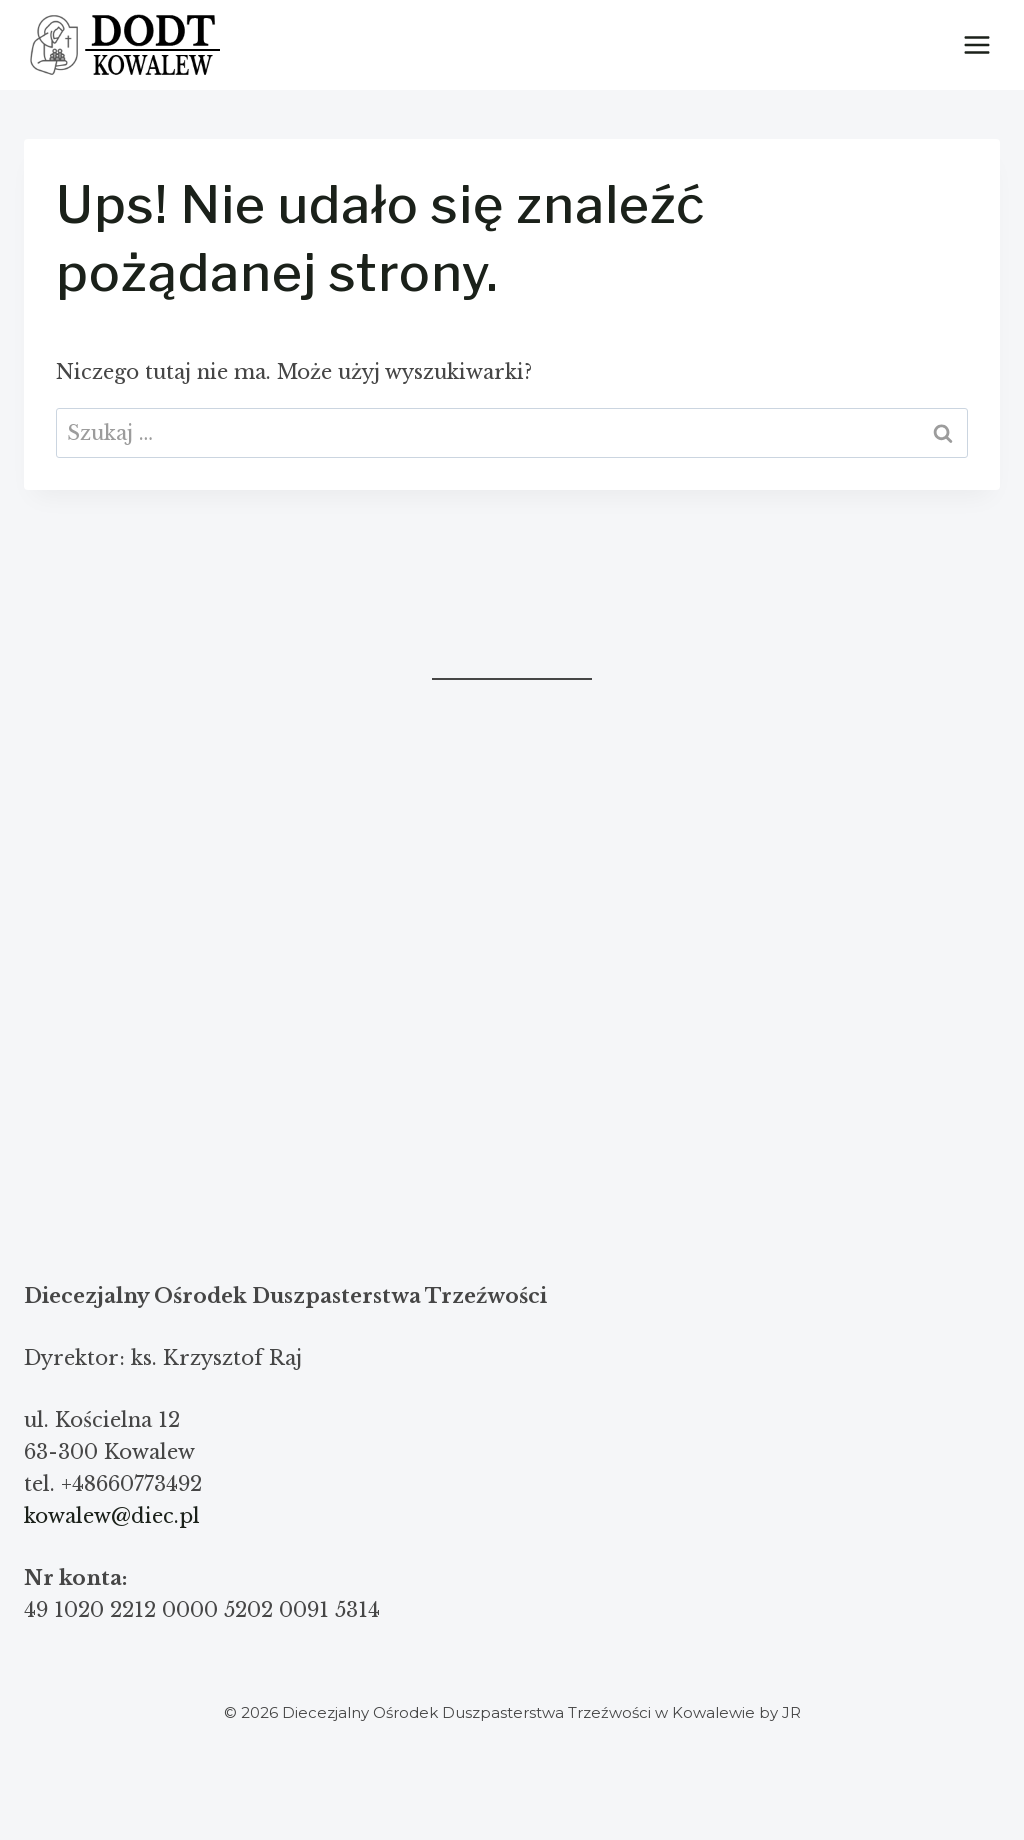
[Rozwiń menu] (976, 44)
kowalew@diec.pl (112, 1516)
